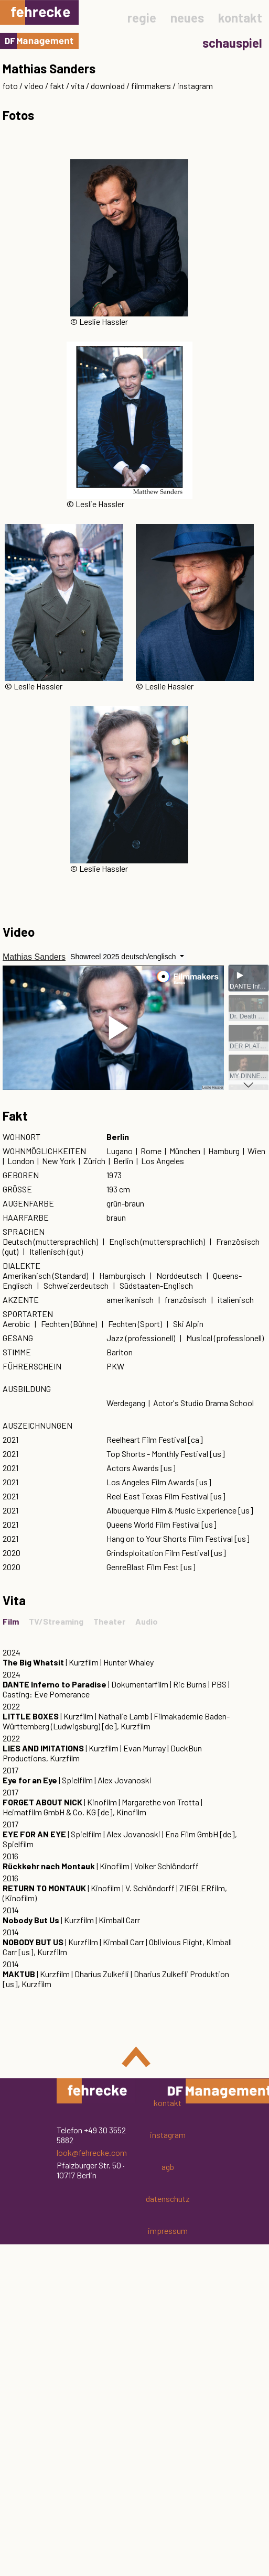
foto (10, 86)
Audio (146, 1621)
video (34, 86)
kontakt (240, 17)
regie (141, 17)
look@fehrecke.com (92, 2152)
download (108, 86)
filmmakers (151, 86)
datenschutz (168, 2199)
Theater (109, 1621)
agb (168, 2167)
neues (187, 17)
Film (11, 1621)
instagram (195, 86)
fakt (57, 86)
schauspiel (232, 42)
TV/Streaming (56, 1621)
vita (77, 86)
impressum (168, 2230)
